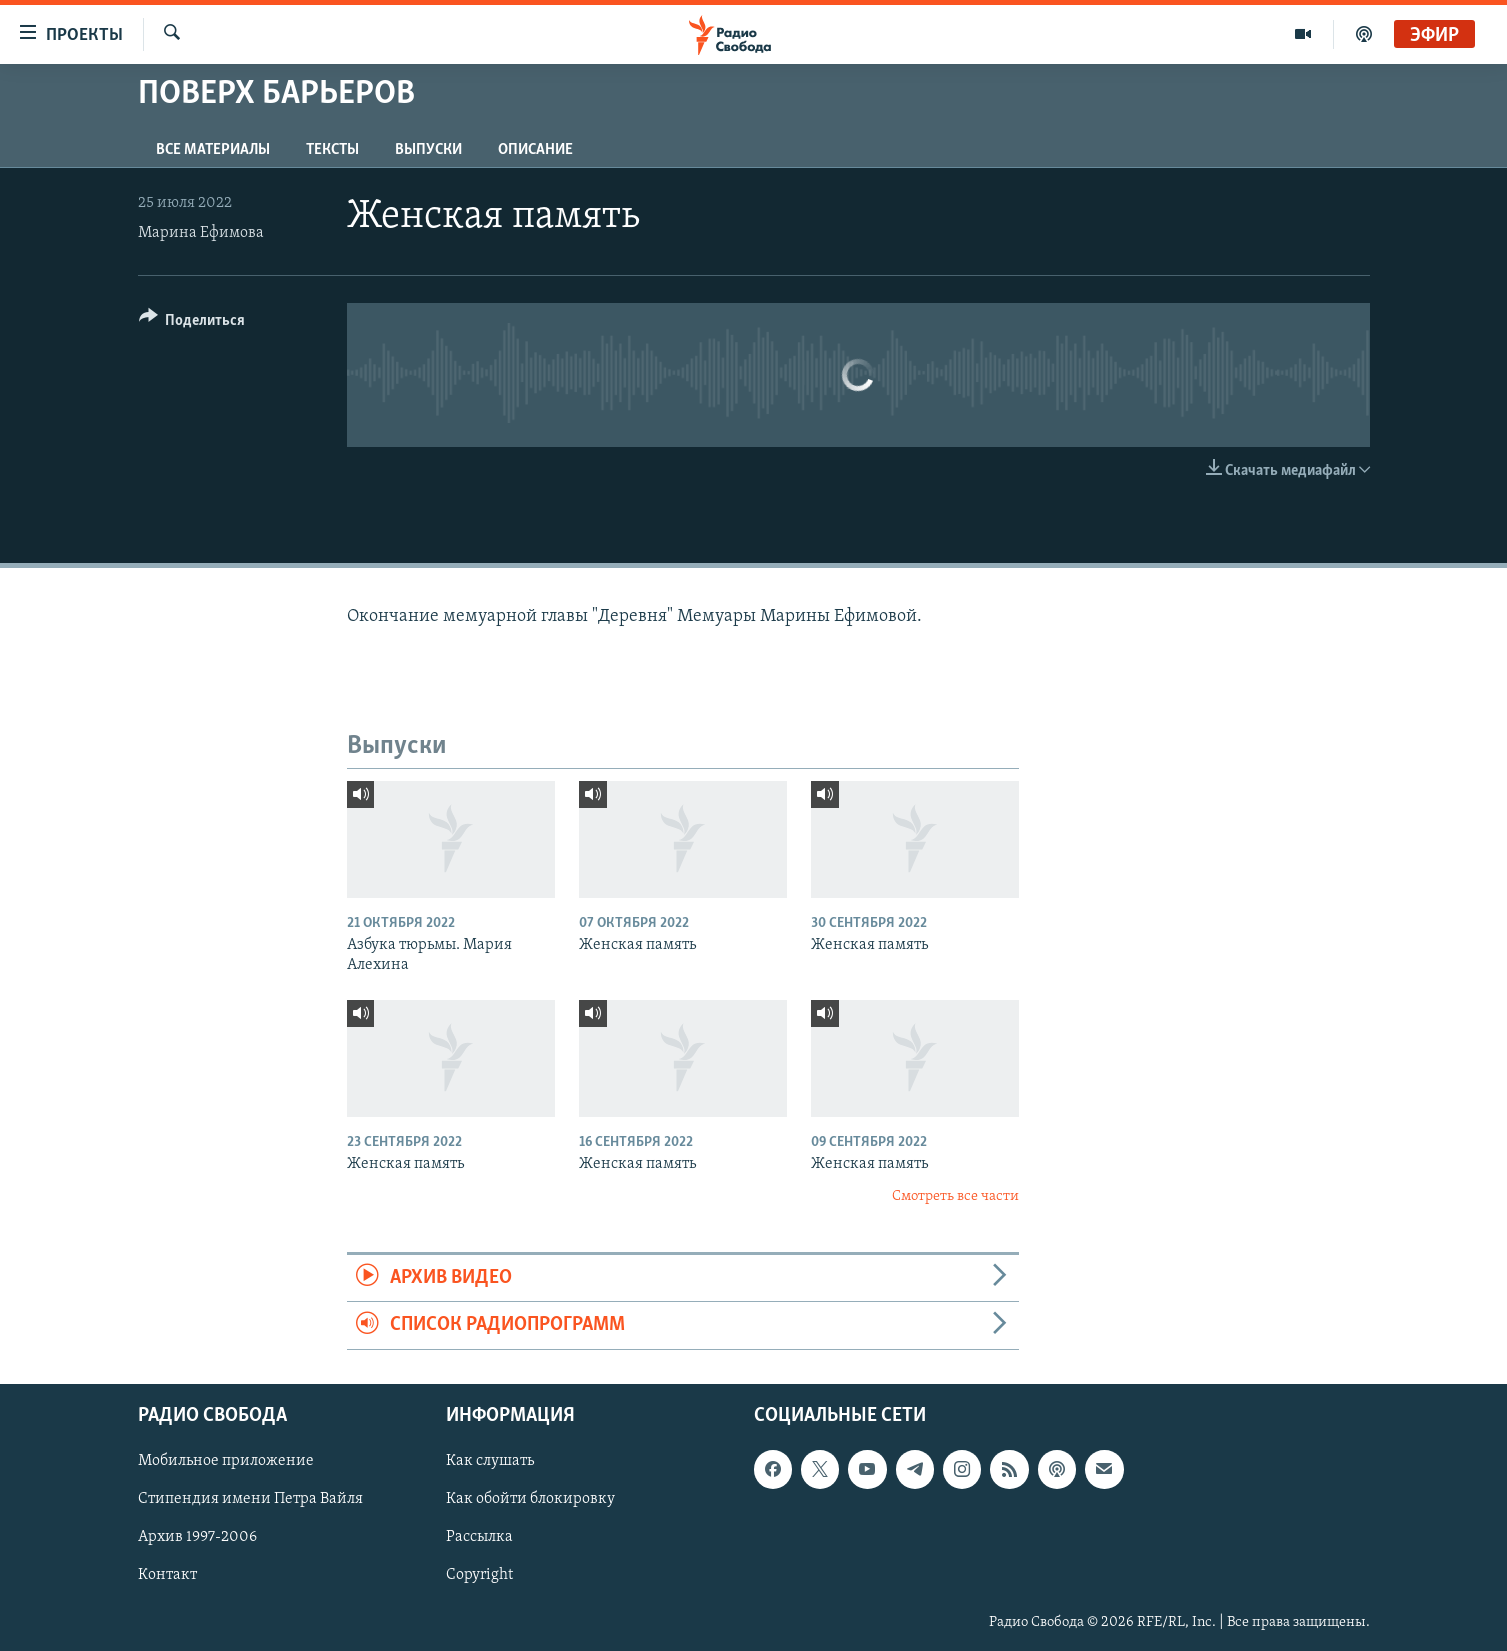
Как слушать (490, 1461)
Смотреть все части (955, 1196)
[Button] (192, 323)
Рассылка (479, 1537)
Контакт (167, 1575)
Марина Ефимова (201, 233)
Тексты (332, 150)
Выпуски (428, 150)
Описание (535, 150)
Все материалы (213, 150)
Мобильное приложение (226, 1461)
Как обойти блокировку (530, 1499)
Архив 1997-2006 (197, 1537)
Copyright (479, 1575)
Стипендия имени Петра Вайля (250, 1499)
